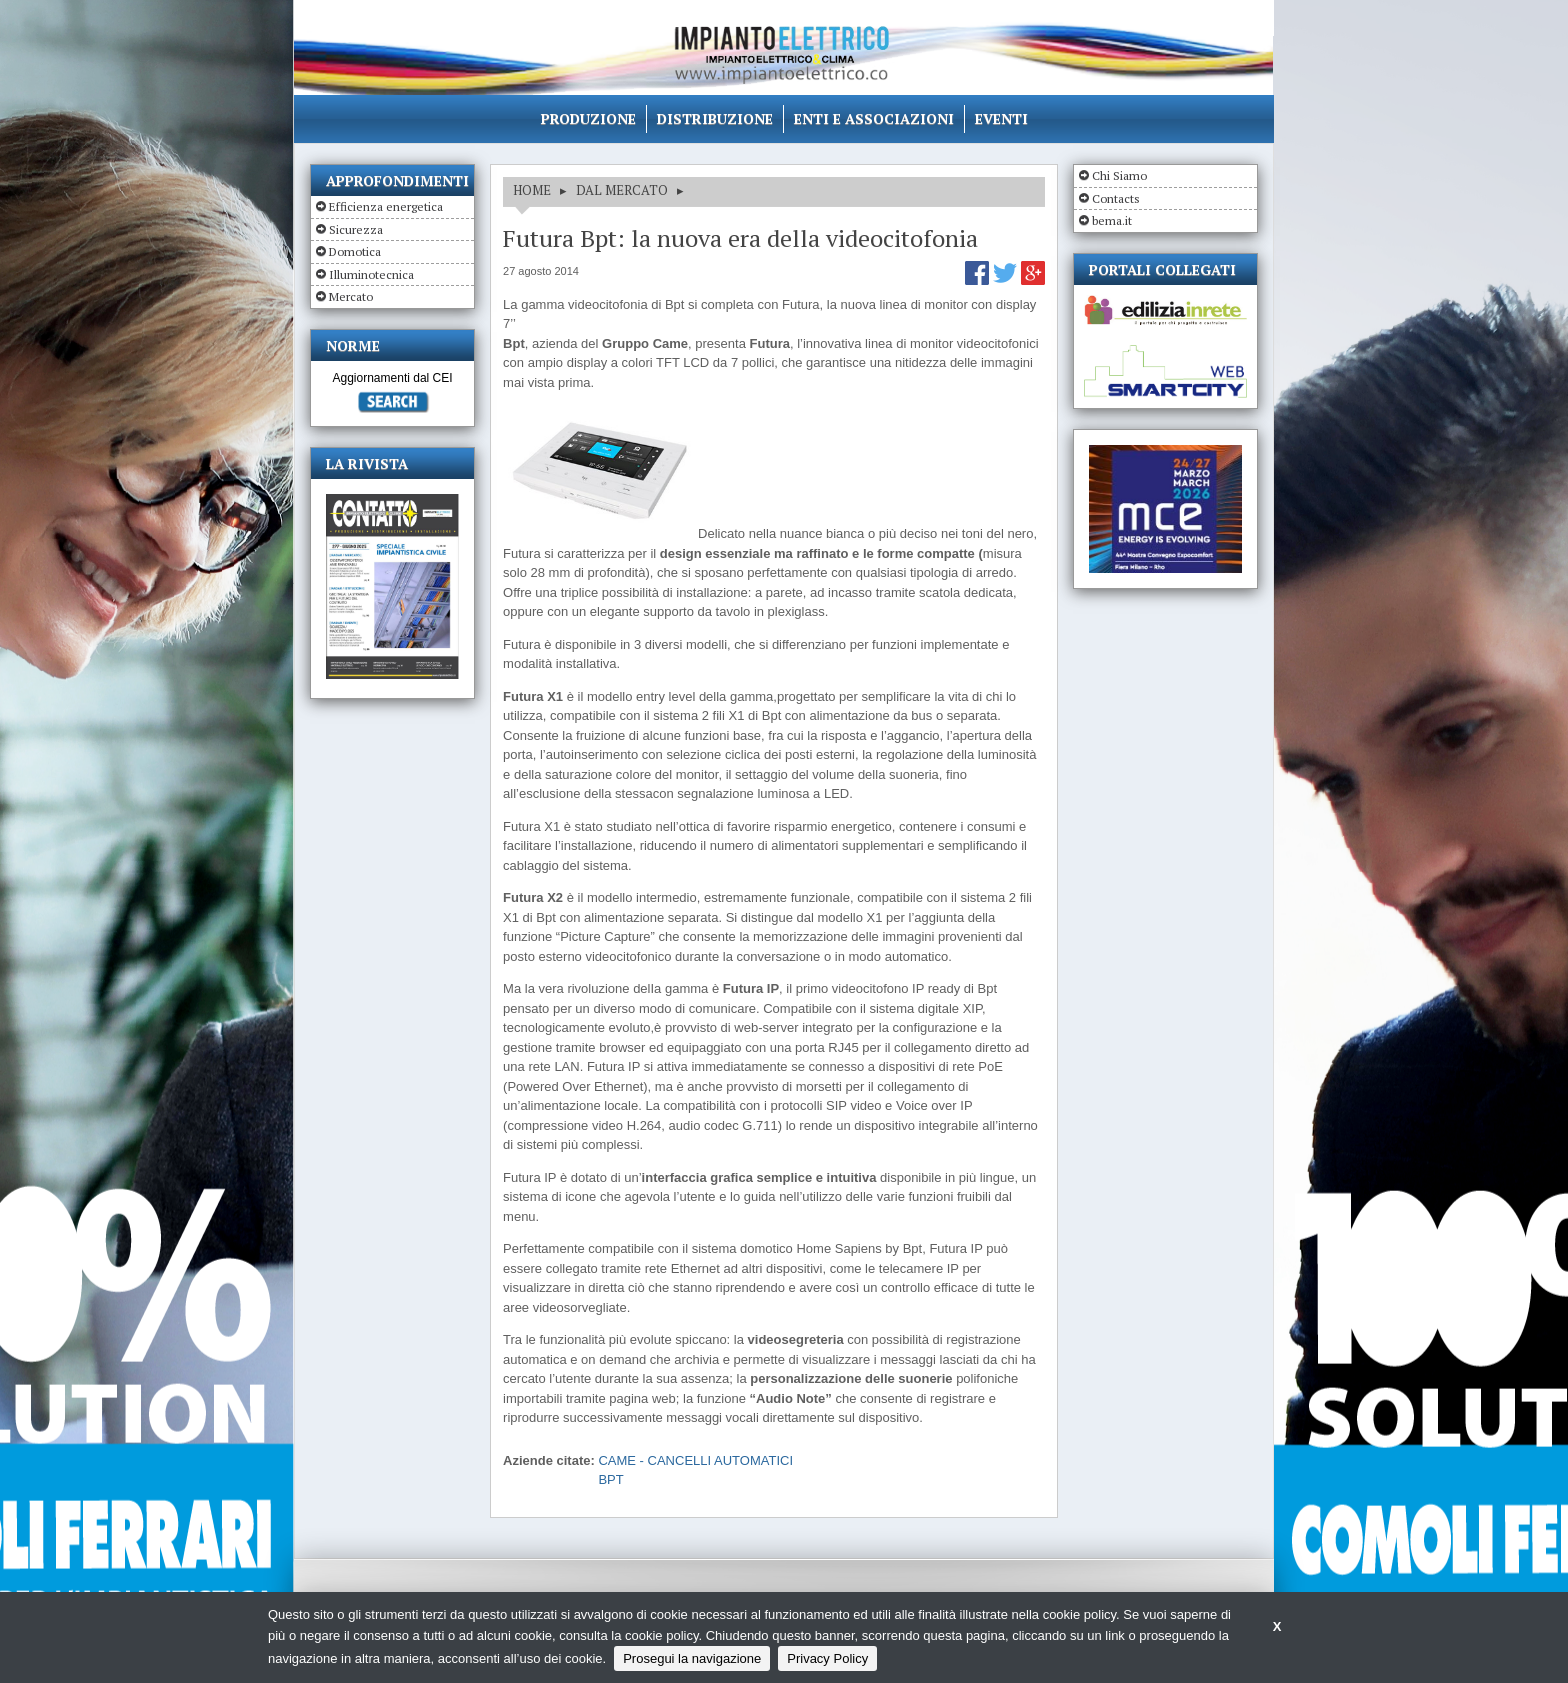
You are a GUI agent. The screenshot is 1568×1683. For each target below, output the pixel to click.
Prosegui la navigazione (692, 1658)
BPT (610, 1479)
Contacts (1116, 198)
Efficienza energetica (386, 206)
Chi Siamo (1119, 175)
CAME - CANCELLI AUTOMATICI (695, 1460)
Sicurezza (356, 229)
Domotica (355, 251)
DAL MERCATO (622, 190)
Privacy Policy (827, 1658)
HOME (532, 190)
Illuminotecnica (371, 274)
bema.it (1112, 220)
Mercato (351, 296)
